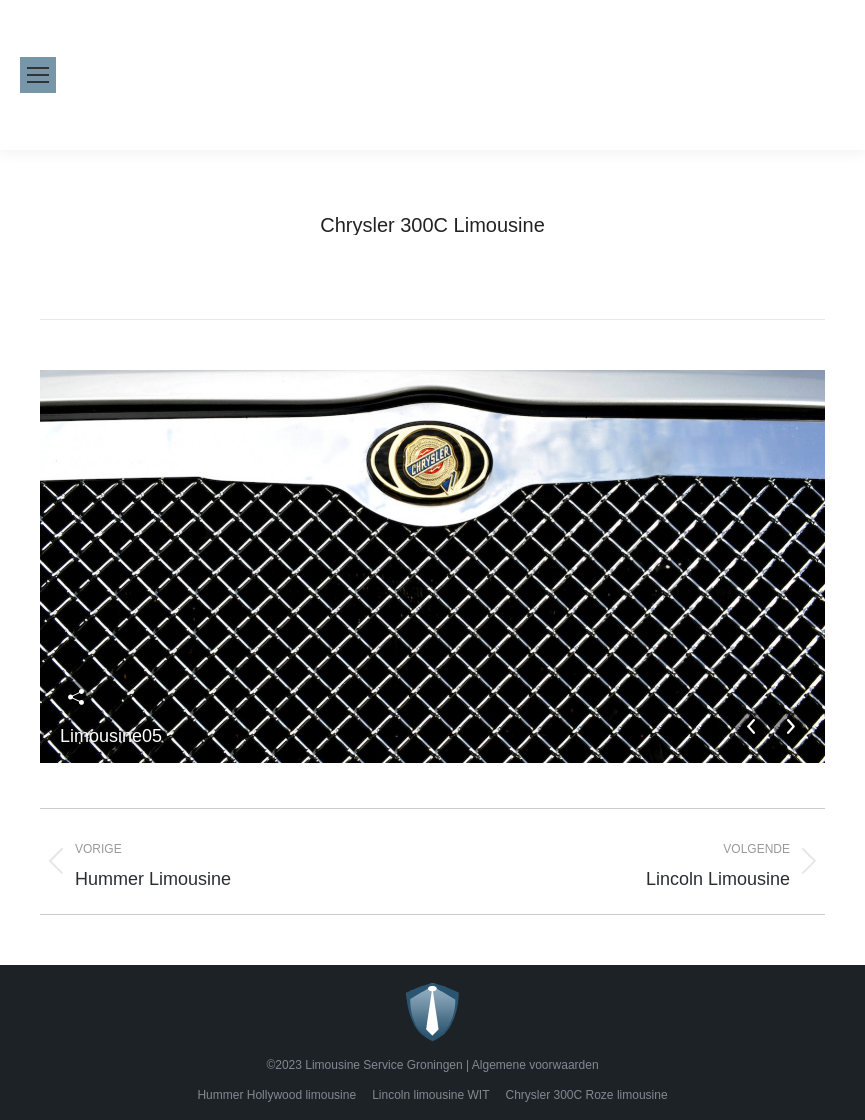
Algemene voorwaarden (535, 1065)
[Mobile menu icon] (38, 75)
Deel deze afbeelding (76, 697)
